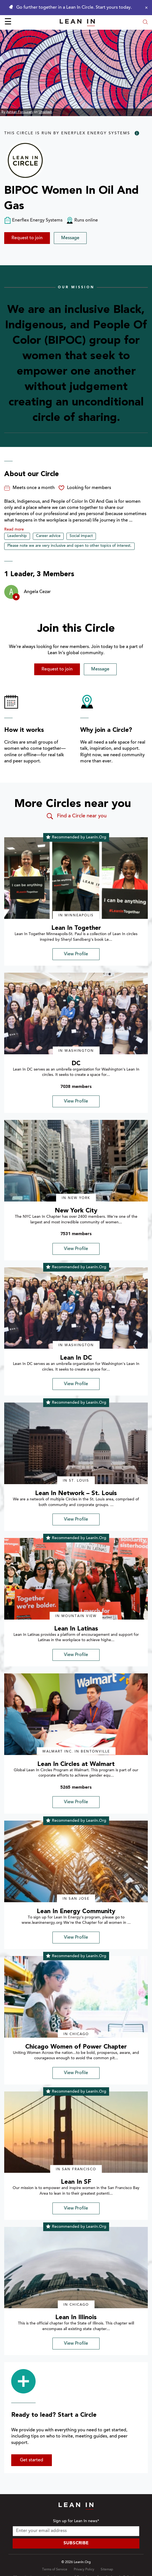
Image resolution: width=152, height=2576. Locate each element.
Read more (14, 530)
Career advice (48, 536)
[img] (76, 878)
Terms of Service (54, 2569)
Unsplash (45, 112)
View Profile (76, 954)
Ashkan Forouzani (19, 112)
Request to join (27, 238)
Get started (31, 2460)
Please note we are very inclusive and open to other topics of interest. (69, 546)
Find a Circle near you (76, 816)
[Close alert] (145, 7)
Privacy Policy (84, 2569)
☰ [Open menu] (8, 22)
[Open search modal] (145, 23)
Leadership (17, 536)
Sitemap (107, 2569)
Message (70, 238)
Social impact (81, 536)
